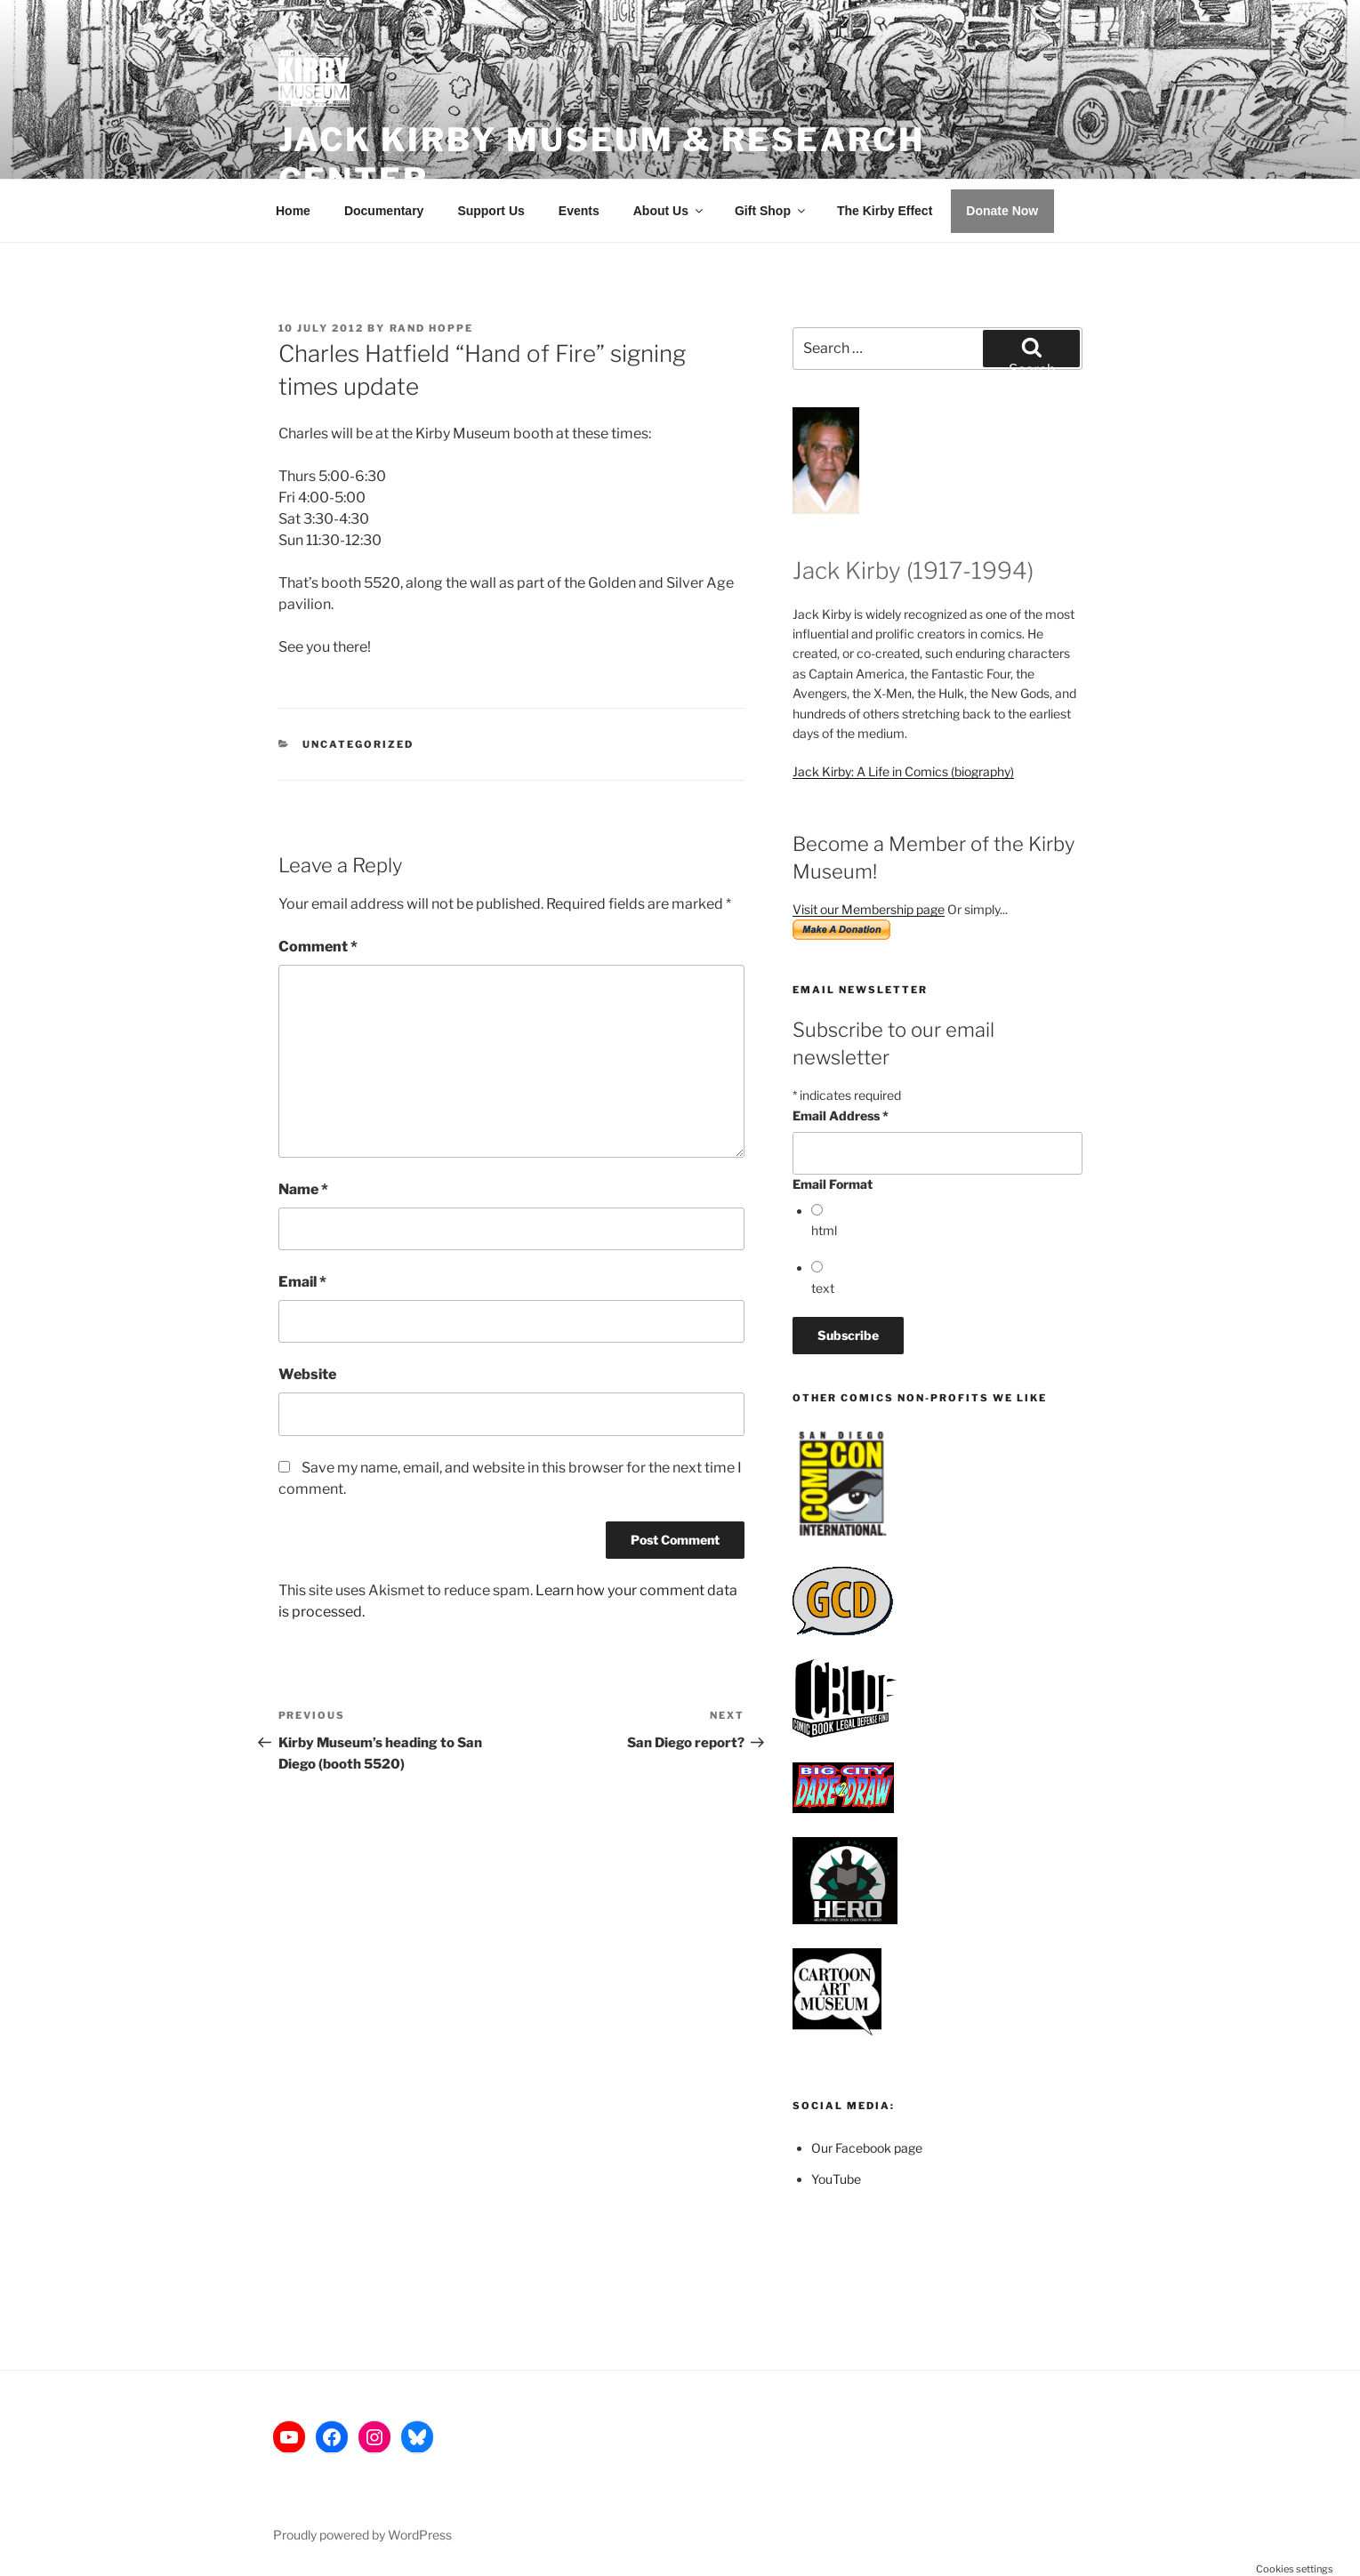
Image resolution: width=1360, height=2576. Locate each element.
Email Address (841, 1115)
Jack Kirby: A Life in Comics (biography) (903, 771)
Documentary (383, 211)
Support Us (490, 211)
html (824, 1230)
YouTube (836, 2179)
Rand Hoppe (432, 328)
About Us (669, 211)
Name (303, 1189)
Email (302, 1281)
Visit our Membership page (869, 909)
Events (579, 211)
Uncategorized (358, 744)
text (822, 1288)
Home (293, 211)
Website (307, 1374)
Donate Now (1002, 211)
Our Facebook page (866, 2147)
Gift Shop (771, 211)
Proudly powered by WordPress (362, 2534)
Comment (318, 946)
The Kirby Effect (884, 211)
